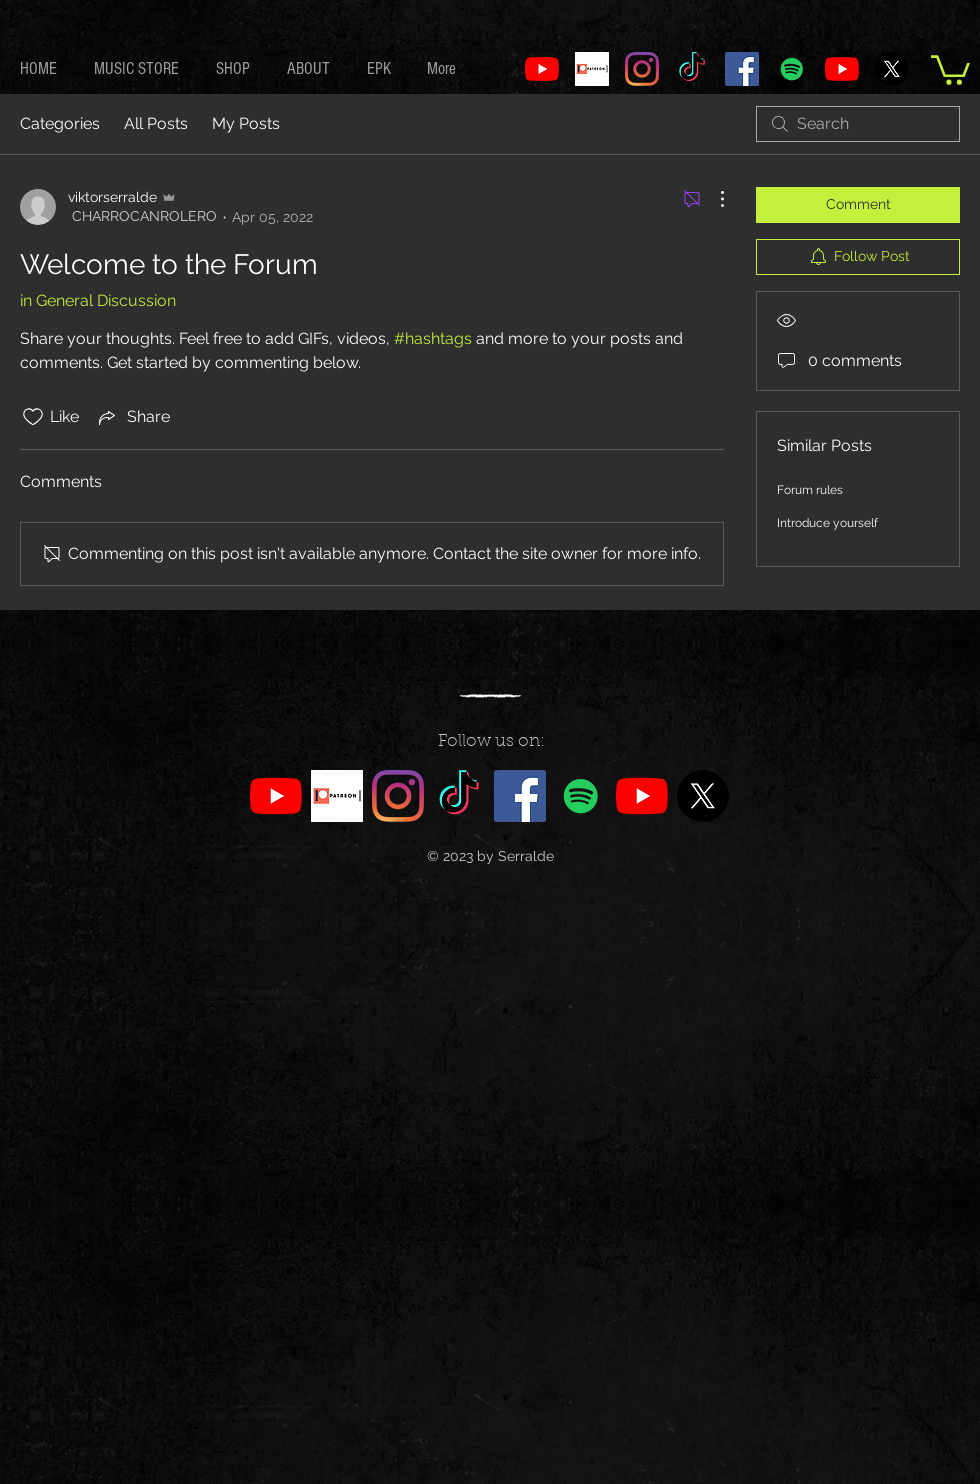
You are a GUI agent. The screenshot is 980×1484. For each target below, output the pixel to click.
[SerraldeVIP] (542, 69)
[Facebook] (742, 69)
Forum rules (810, 490)
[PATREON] (592, 69)
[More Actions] (712, 199)
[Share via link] (132, 417)
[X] (892, 69)
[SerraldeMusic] (842, 69)
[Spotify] (792, 69)
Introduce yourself (827, 523)
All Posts (156, 123)
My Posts (246, 123)
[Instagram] (642, 69)
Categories (60, 123)
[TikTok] (692, 69)
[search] (858, 124)
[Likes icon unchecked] (33, 417)
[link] (950, 68)
